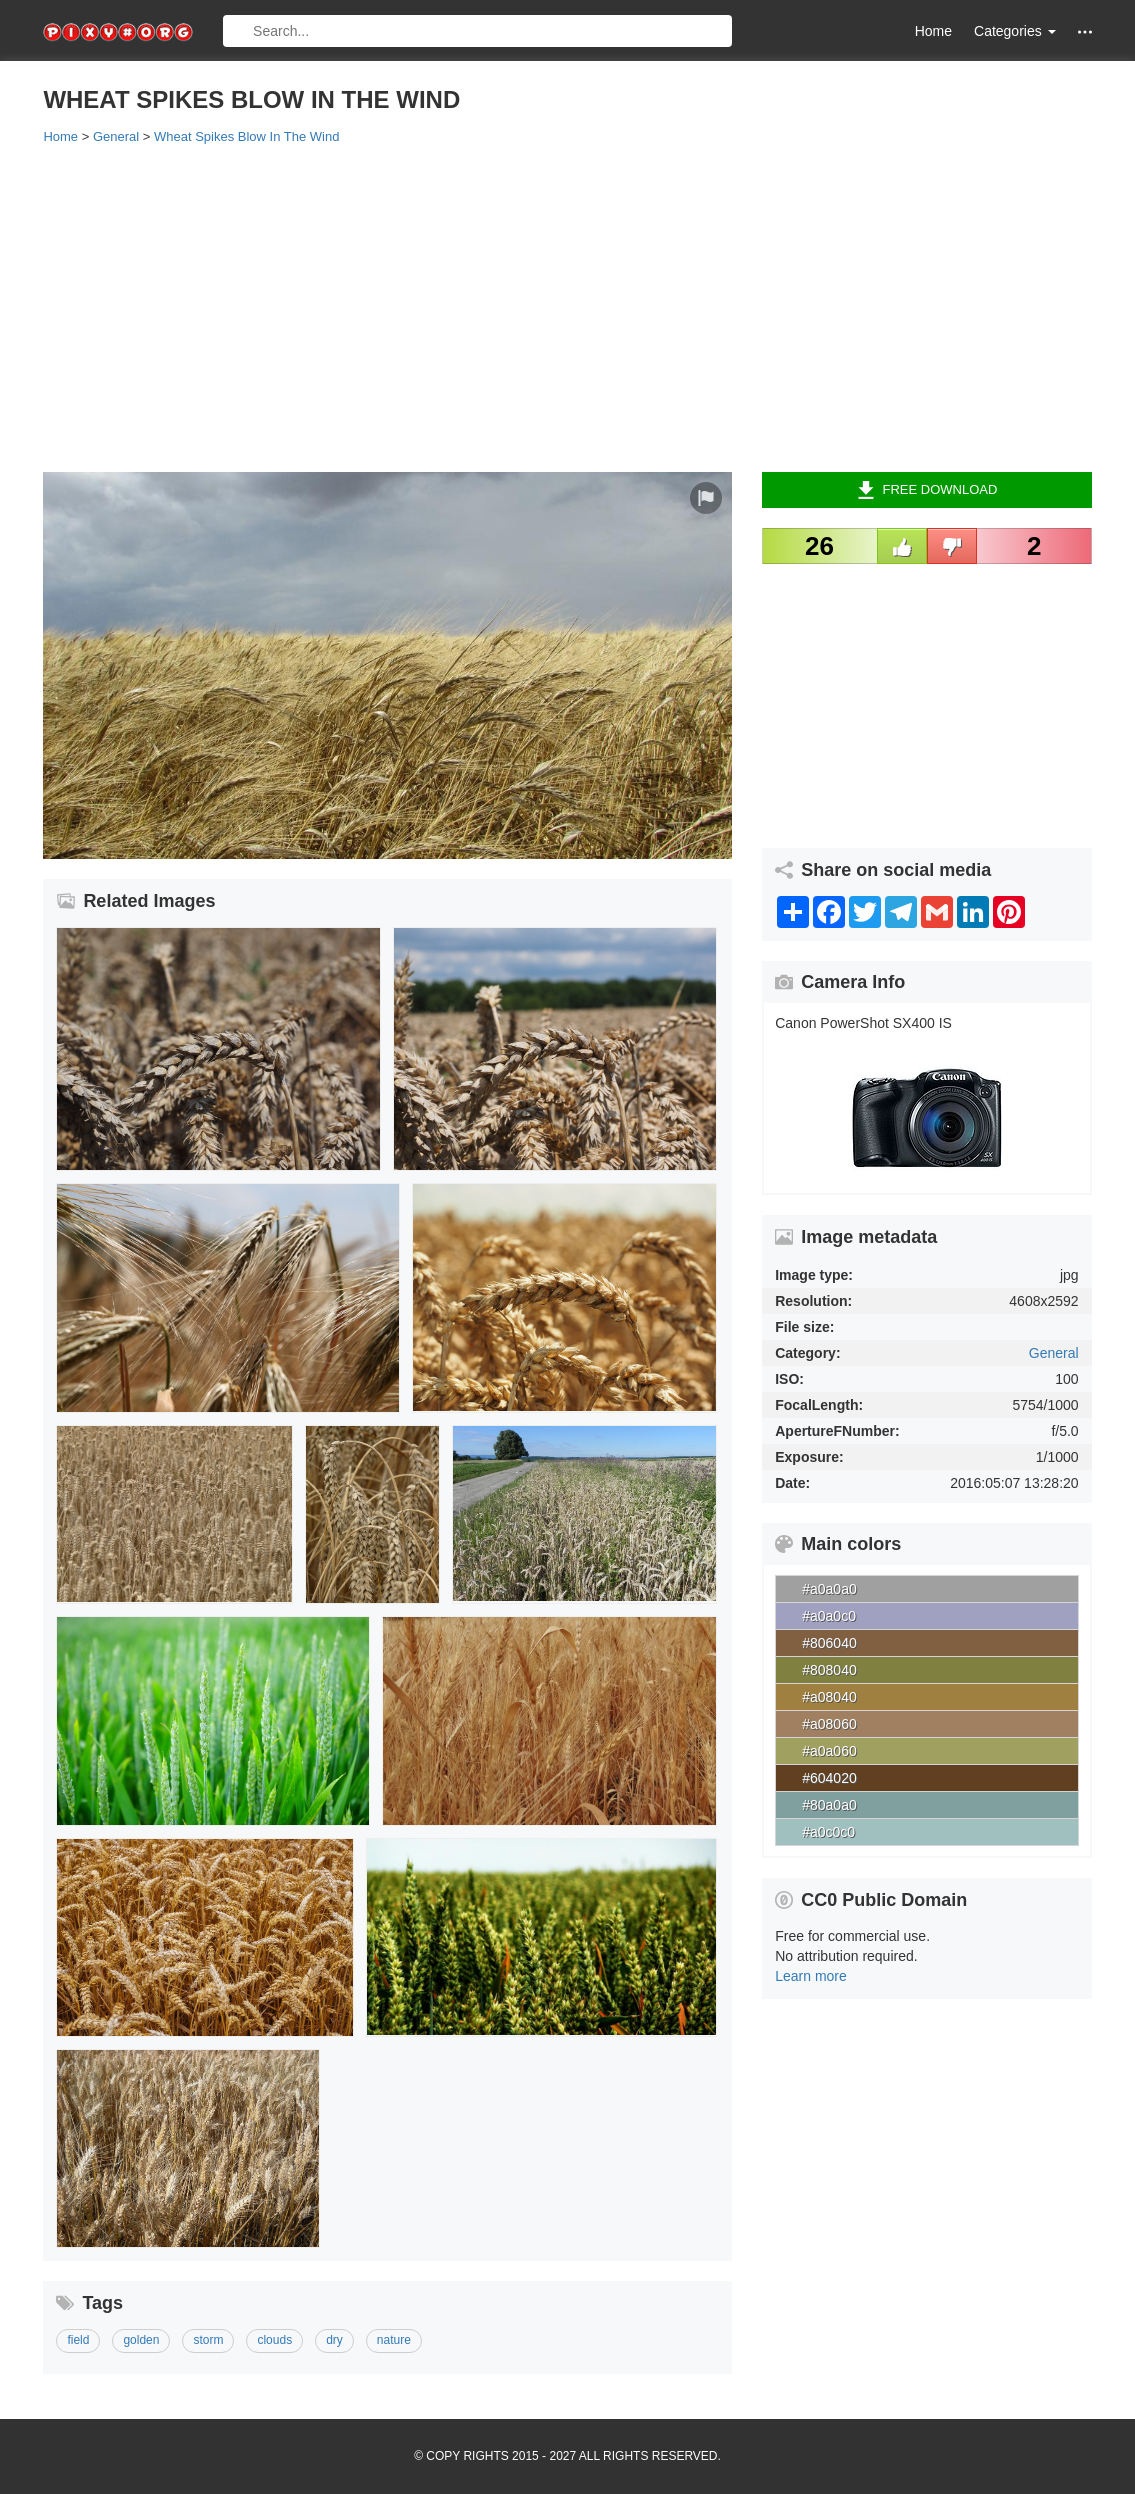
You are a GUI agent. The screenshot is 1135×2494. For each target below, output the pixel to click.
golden (141, 2340)
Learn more (811, 1976)
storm (208, 2340)
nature (394, 2340)
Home (933, 31)
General (1054, 1353)
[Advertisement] (567, 307)
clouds (274, 2340)
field (78, 2340)
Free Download (927, 490)
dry (334, 2340)
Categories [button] (1015, 31)
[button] (1085, 31)
